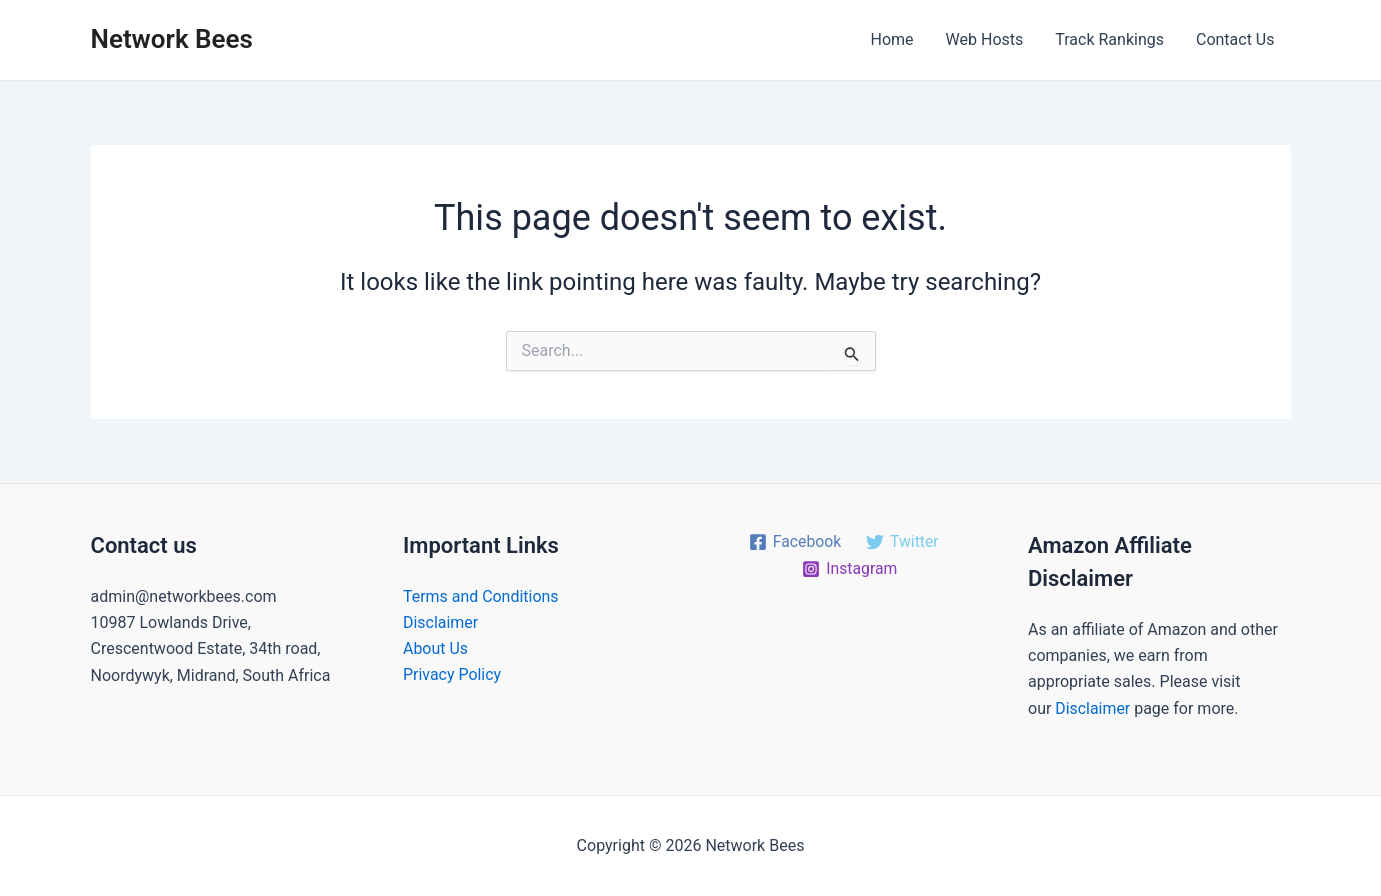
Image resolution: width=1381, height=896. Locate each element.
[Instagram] (849, 569)
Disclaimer (440, 622)
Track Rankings (1109, 39)
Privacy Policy (452, 675)
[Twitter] (903, 542)
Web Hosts (985, 39)
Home (892, 39)
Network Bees (172, 39)
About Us (435, 648)
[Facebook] (795, 542)
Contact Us (1235, 39)
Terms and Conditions (481, 596)
